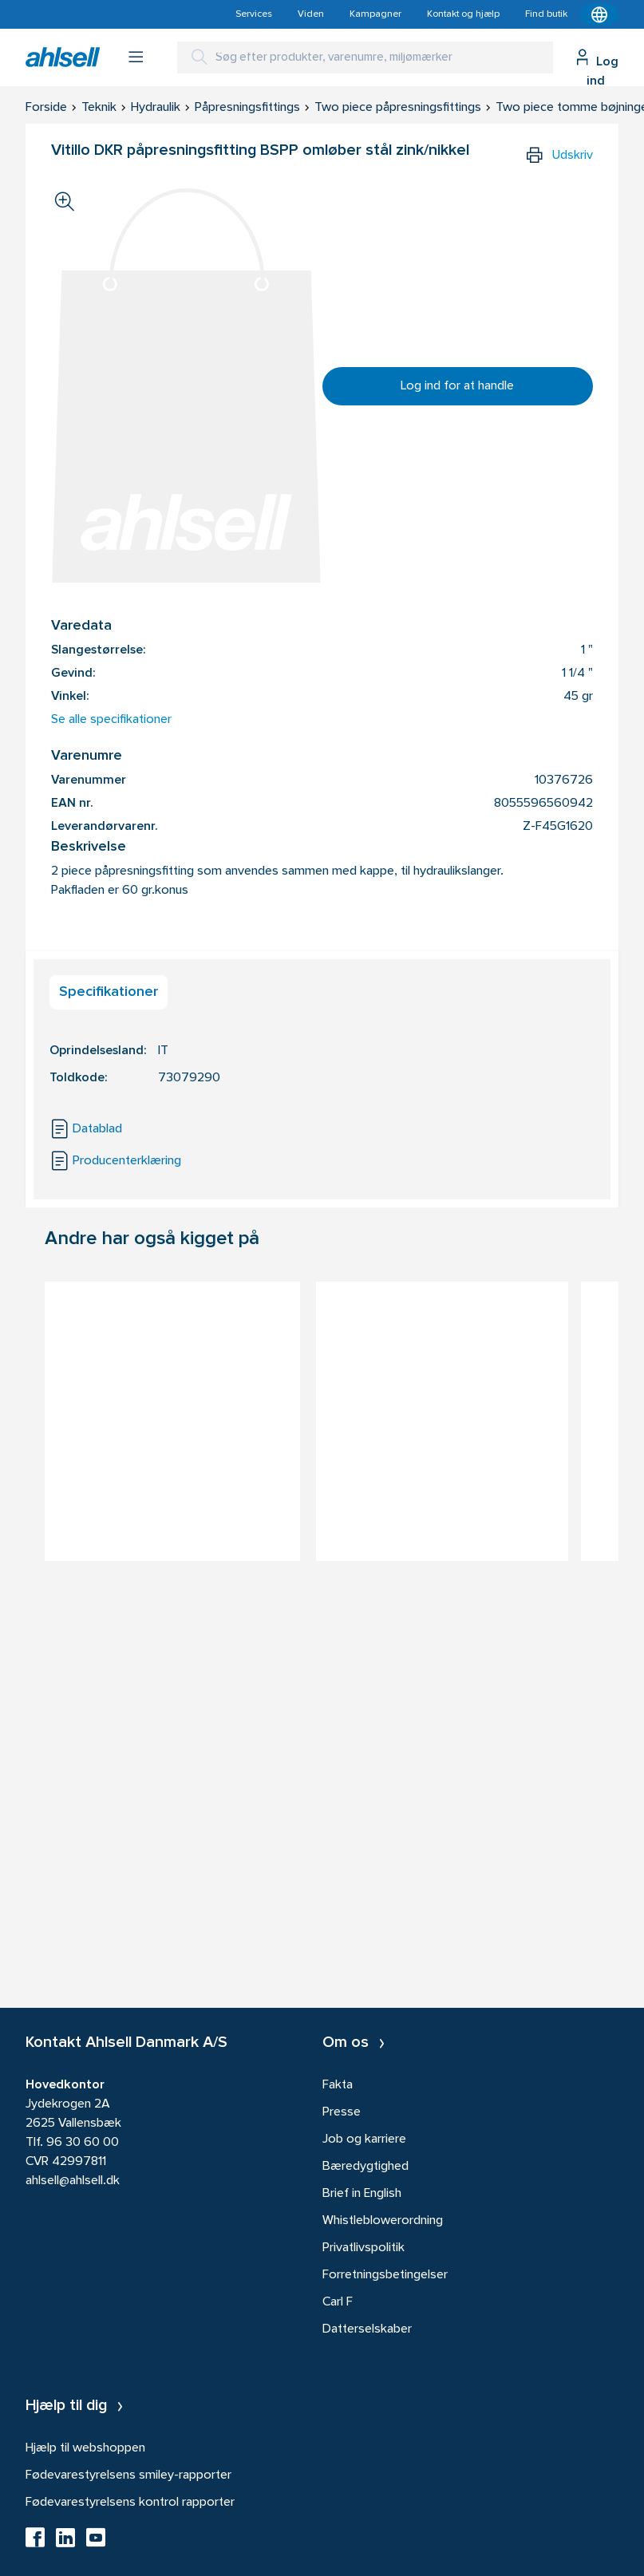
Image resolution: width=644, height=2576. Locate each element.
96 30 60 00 (82, 2142)
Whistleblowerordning (382, 2220)
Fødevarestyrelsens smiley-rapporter (128, 2475)
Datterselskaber (367, 2329)
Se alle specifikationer (111, 719)
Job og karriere (364, 2139)
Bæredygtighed (365, 2166)
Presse (341, 2112)
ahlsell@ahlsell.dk (73, 2181)
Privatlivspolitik (363, 2248)
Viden (311, 14)
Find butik (546, 14)
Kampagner (375, 14)
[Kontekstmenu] (599, 14)
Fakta (337, 2085)
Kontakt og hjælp (463, 14)
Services (253, 14)
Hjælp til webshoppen (85, 2448)
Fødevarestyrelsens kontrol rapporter (130, 2502)
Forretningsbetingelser (385, 2275)
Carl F (337, 2302)
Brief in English (361, 2193)
